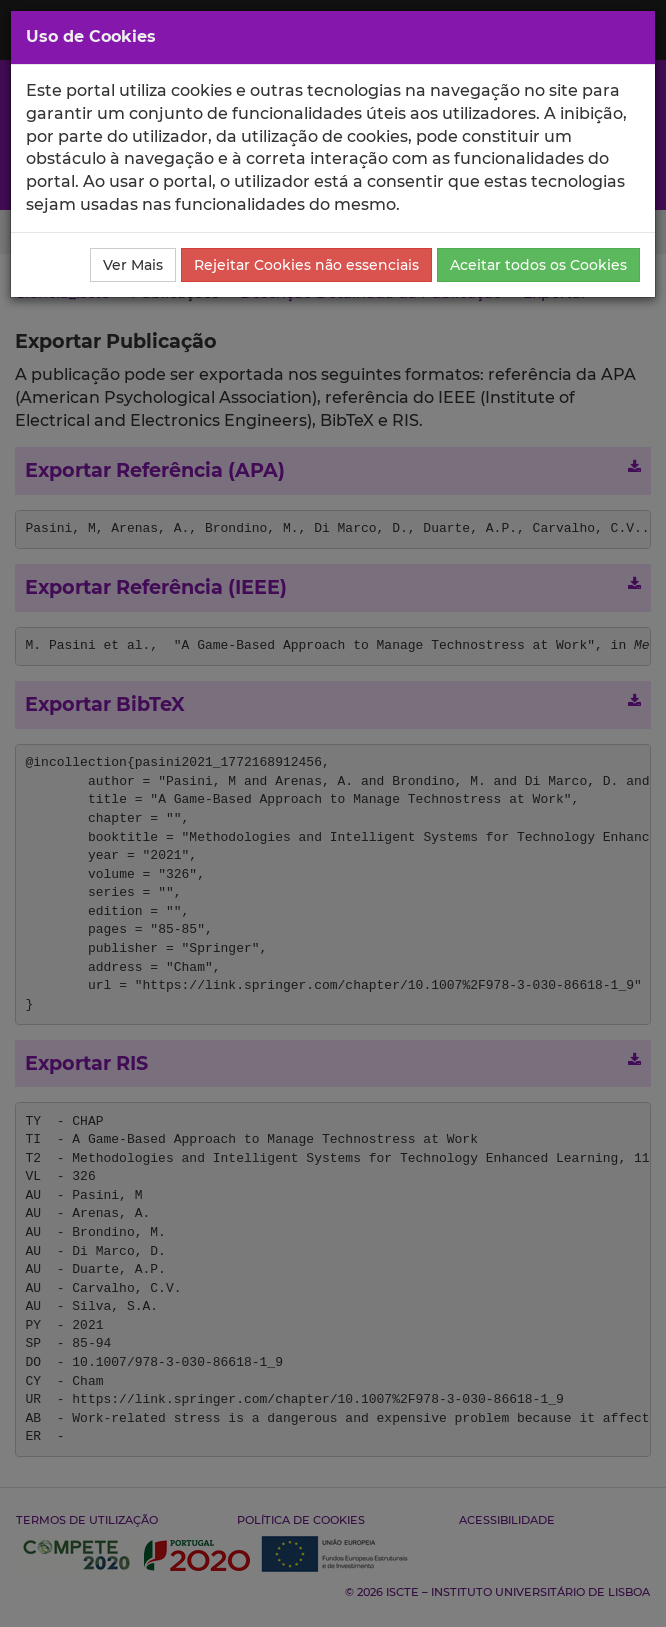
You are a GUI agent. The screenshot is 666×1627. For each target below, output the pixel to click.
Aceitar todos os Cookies (538, 265)
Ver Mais (133, 265)
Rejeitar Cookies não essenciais (306, 265)
